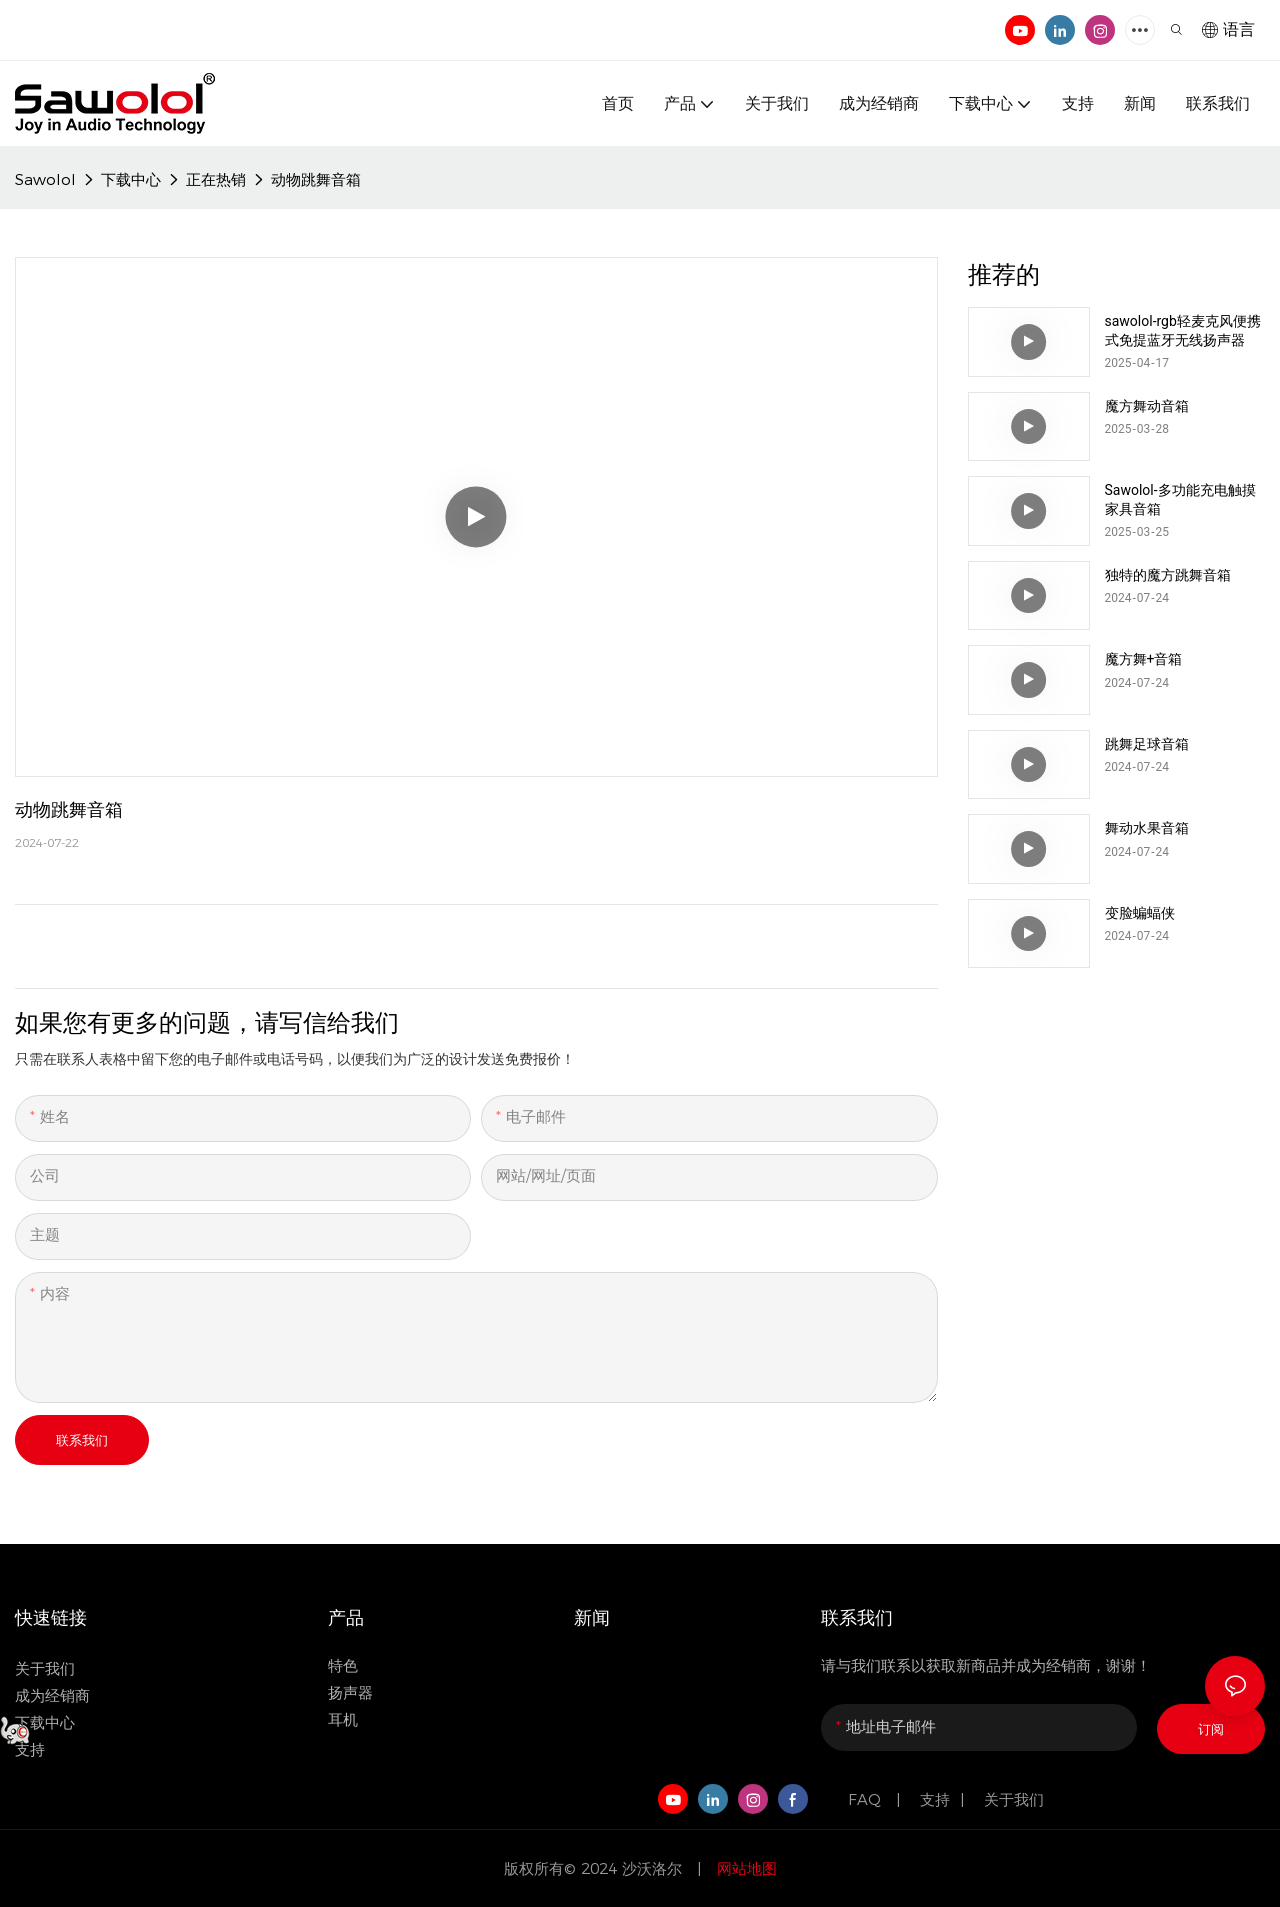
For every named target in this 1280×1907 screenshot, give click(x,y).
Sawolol (45, 179)
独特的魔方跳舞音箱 (1168, 575)
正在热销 (216, 179)
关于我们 (45, 1668)
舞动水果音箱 (1147, 828)
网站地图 (744, 1868)
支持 (935, 1799)
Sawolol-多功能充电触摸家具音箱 (1180, 499)
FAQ (867, 1799)
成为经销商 (52, 1695)
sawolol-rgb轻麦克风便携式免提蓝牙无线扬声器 (1183, 330)
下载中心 (131, 179)
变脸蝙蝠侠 (1140, 913)
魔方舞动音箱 (1147, 406)
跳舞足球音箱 (1147, 744)
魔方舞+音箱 (1144, 659)
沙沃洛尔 (654, 1868)
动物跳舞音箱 (316, 179)
